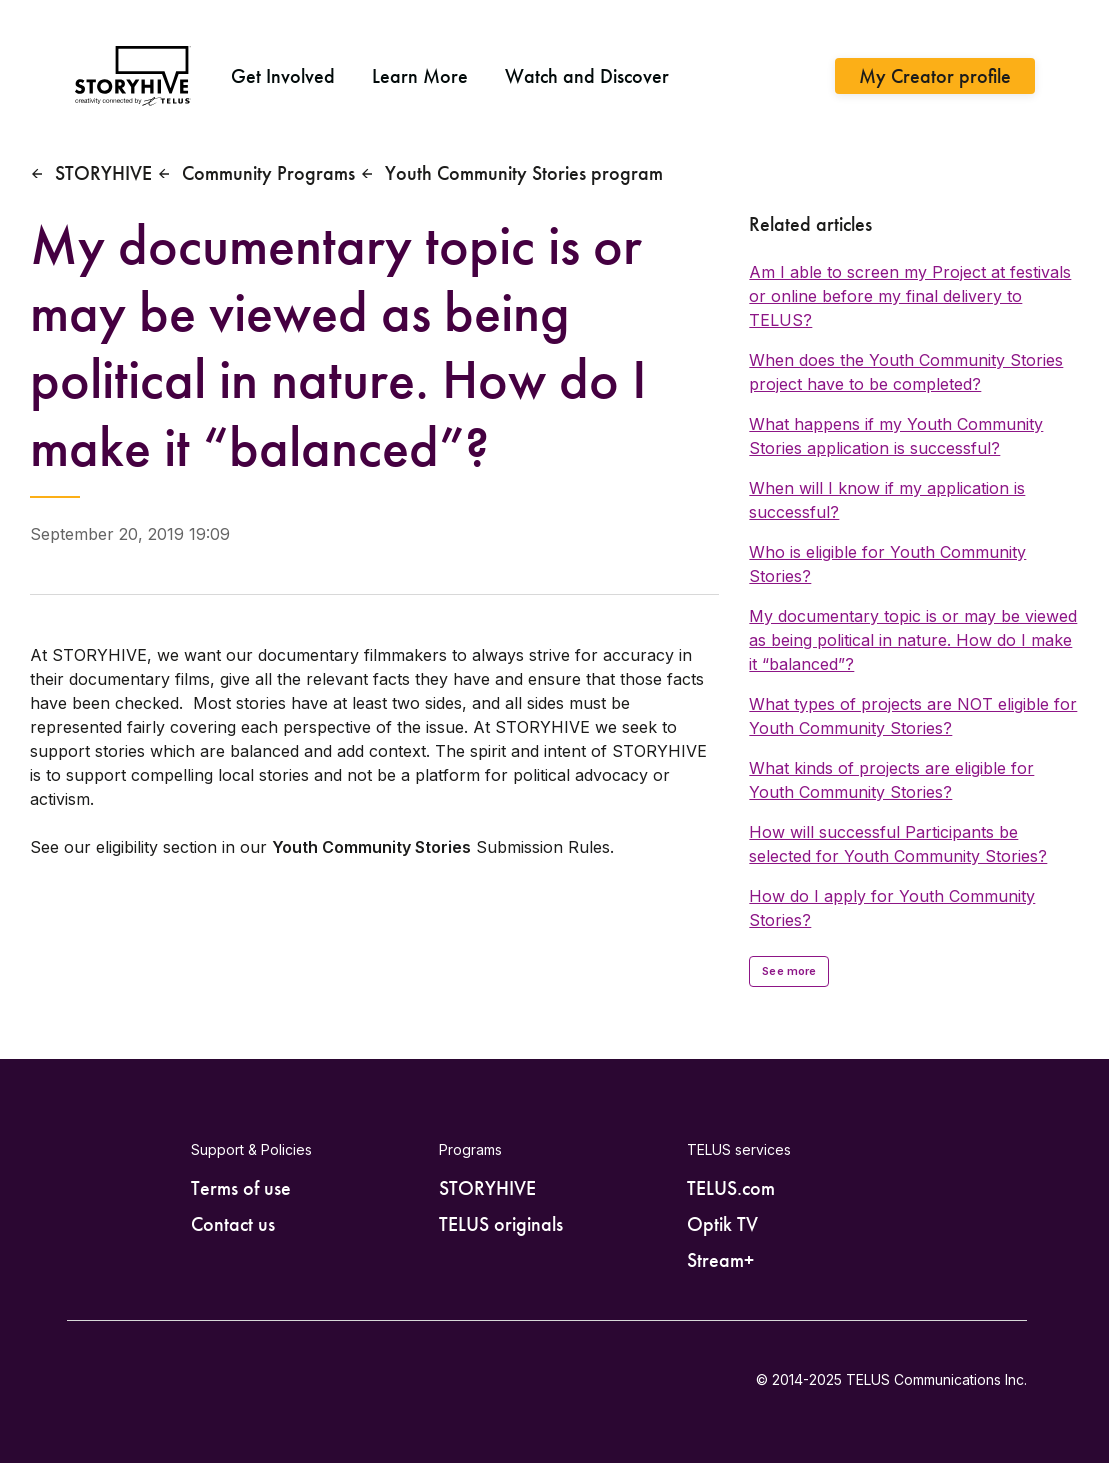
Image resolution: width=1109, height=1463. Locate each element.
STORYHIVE (103, 173)
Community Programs (268, 173)
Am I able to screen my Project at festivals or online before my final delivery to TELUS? (910, 296)
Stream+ (720, 1260)
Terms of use (241, 1188)
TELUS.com (731, 1188)
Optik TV (722, 1224)
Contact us (233, 1224)
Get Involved (283, 76)
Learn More (420, 76)
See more (789, 971)
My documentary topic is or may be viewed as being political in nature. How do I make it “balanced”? (913, 640)
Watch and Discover (587, 76)
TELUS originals (501, 1224)
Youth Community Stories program (524, 173)
